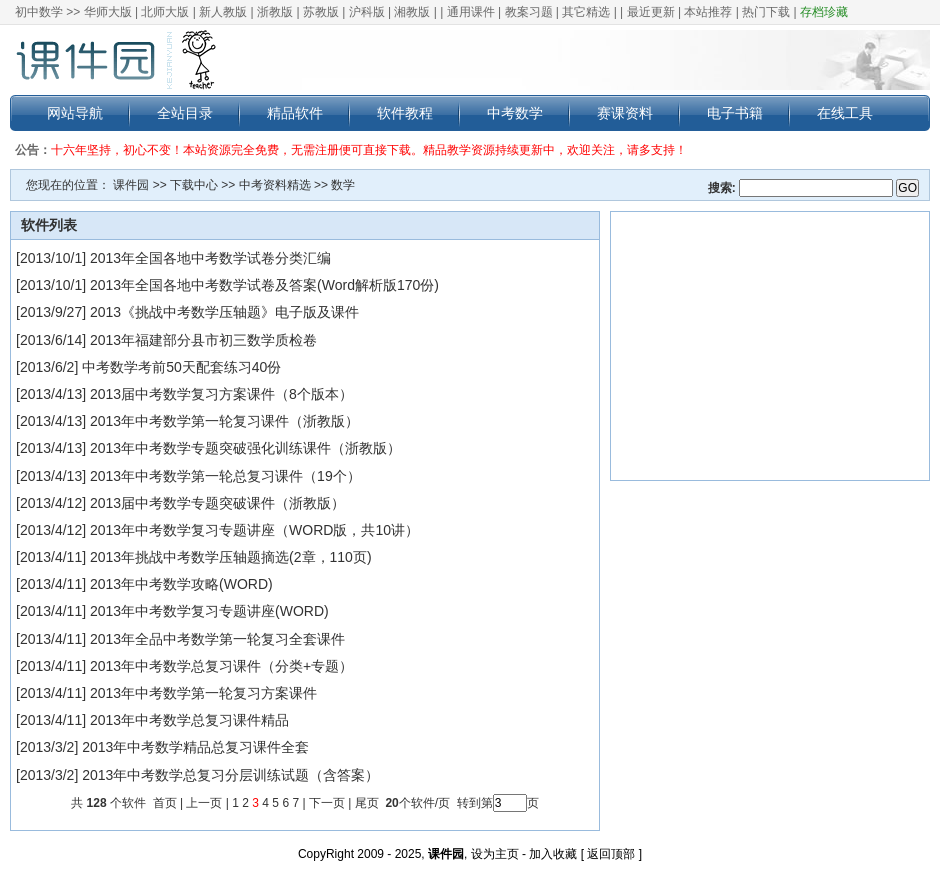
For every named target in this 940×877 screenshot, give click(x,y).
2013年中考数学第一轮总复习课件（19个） (225, 476)
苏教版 (321, 12)
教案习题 (529, 12)
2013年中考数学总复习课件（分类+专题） (221, 666)
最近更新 (651, 12)
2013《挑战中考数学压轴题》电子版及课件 (224, 312)
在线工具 (845, 113)
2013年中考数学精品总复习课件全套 (195, 747)
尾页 (368, 803)
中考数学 (515, 113)
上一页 (204, 803)
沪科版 (367, 12)
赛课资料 (625, 113)
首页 (165, 803)
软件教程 (405, 113)
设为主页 (495, 854)
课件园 (131, 185)
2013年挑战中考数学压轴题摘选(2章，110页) (231, 557)
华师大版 (108, 12)
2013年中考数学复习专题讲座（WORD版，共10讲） (254, 530)
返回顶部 (611, 854)
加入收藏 (553, 854)
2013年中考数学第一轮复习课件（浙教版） (224, 421)
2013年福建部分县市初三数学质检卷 (203, 340)
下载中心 (194, 185)
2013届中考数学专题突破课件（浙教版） (217, 503)
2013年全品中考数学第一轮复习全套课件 (217, 639)
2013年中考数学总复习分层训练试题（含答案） (230, 775)
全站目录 (185, 113)
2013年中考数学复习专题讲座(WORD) (209, 611)
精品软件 (295, 113)
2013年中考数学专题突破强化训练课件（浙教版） (245, 448)
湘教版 (412, 12)
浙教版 (275, 12)
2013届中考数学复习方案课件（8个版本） (221, 394)
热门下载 (766, 12)
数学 (343, 185)
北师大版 (165, 12)
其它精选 (586, 12)
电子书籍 (735, 113)
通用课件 (471, 12)
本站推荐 (708, 12)
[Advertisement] (770, 346)
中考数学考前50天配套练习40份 (181, 367)
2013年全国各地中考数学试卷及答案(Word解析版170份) (264, 285)
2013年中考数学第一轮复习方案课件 (203, 693)
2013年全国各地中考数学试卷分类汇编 (210, 258)
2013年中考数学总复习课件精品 (189, 720)
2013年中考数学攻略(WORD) (181, 584)
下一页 (327, 803)
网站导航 (75, 113)
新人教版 (223, 12)
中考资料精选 (275, 185)
